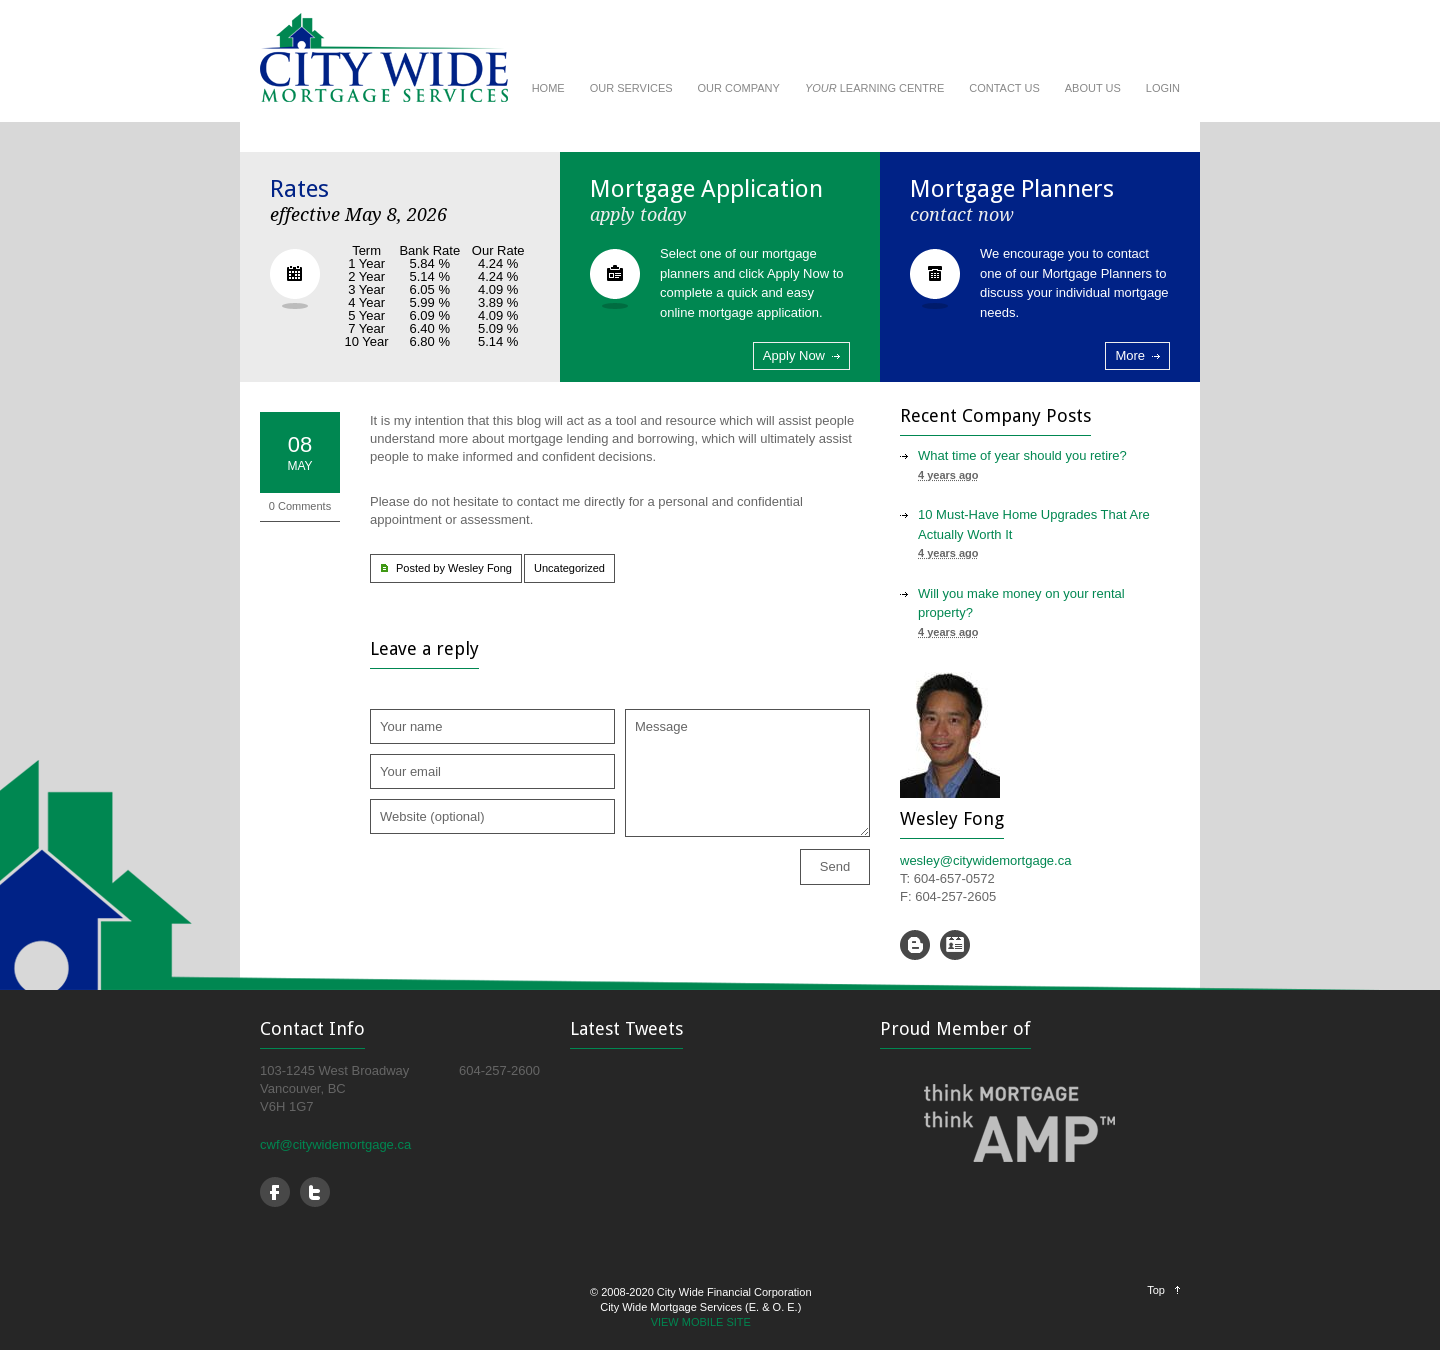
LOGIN (1163, 88)
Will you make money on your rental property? (1021, 603)
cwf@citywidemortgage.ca (335, 1144)
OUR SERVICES (631, 88)
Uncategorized (569, 568)
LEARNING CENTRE (874, 88)
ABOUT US (1093, 88)
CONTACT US (1004, 88)
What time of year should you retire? (1022, 455)
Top (1156, 1290)
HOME (548, 88)
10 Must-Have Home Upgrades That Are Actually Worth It (1034, 524)
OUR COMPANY (739, 88)
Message (747, 773)
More (1130, 355)
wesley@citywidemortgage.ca (985, 860)
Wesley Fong (480, 568)
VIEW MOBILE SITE (701, 1322)
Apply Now (794, 355)
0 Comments (300, 506)
